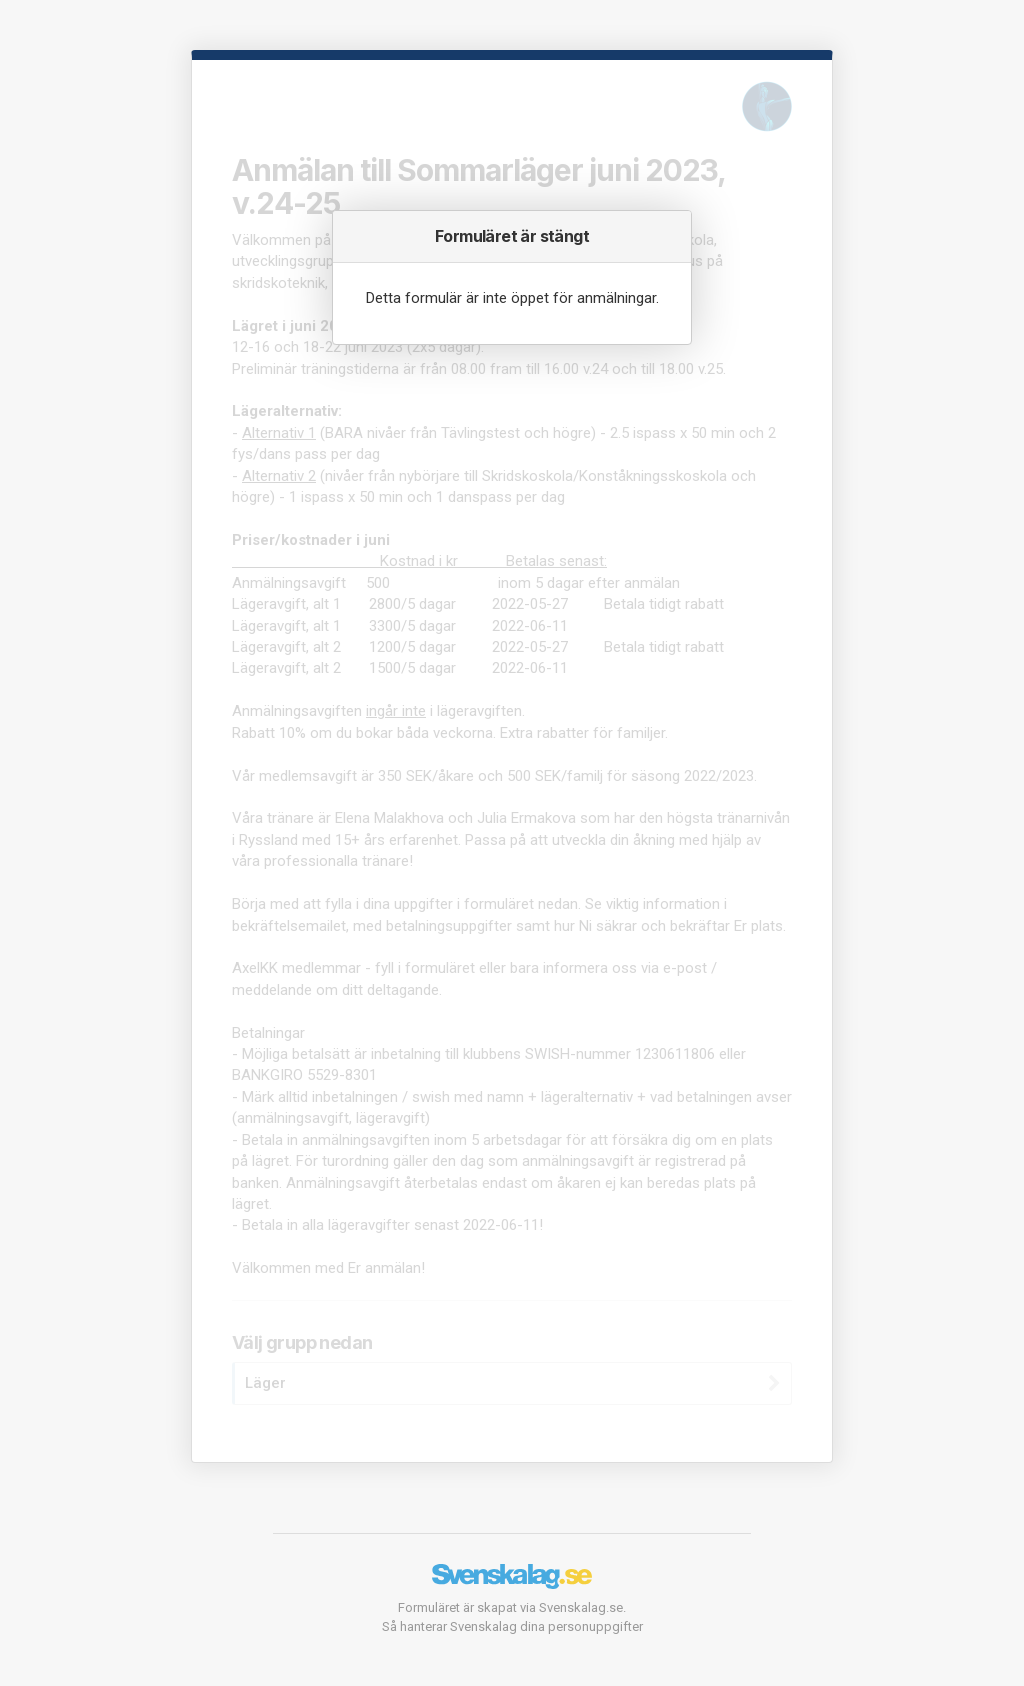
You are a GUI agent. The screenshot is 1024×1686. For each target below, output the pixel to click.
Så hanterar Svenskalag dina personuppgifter (512, 1626)
